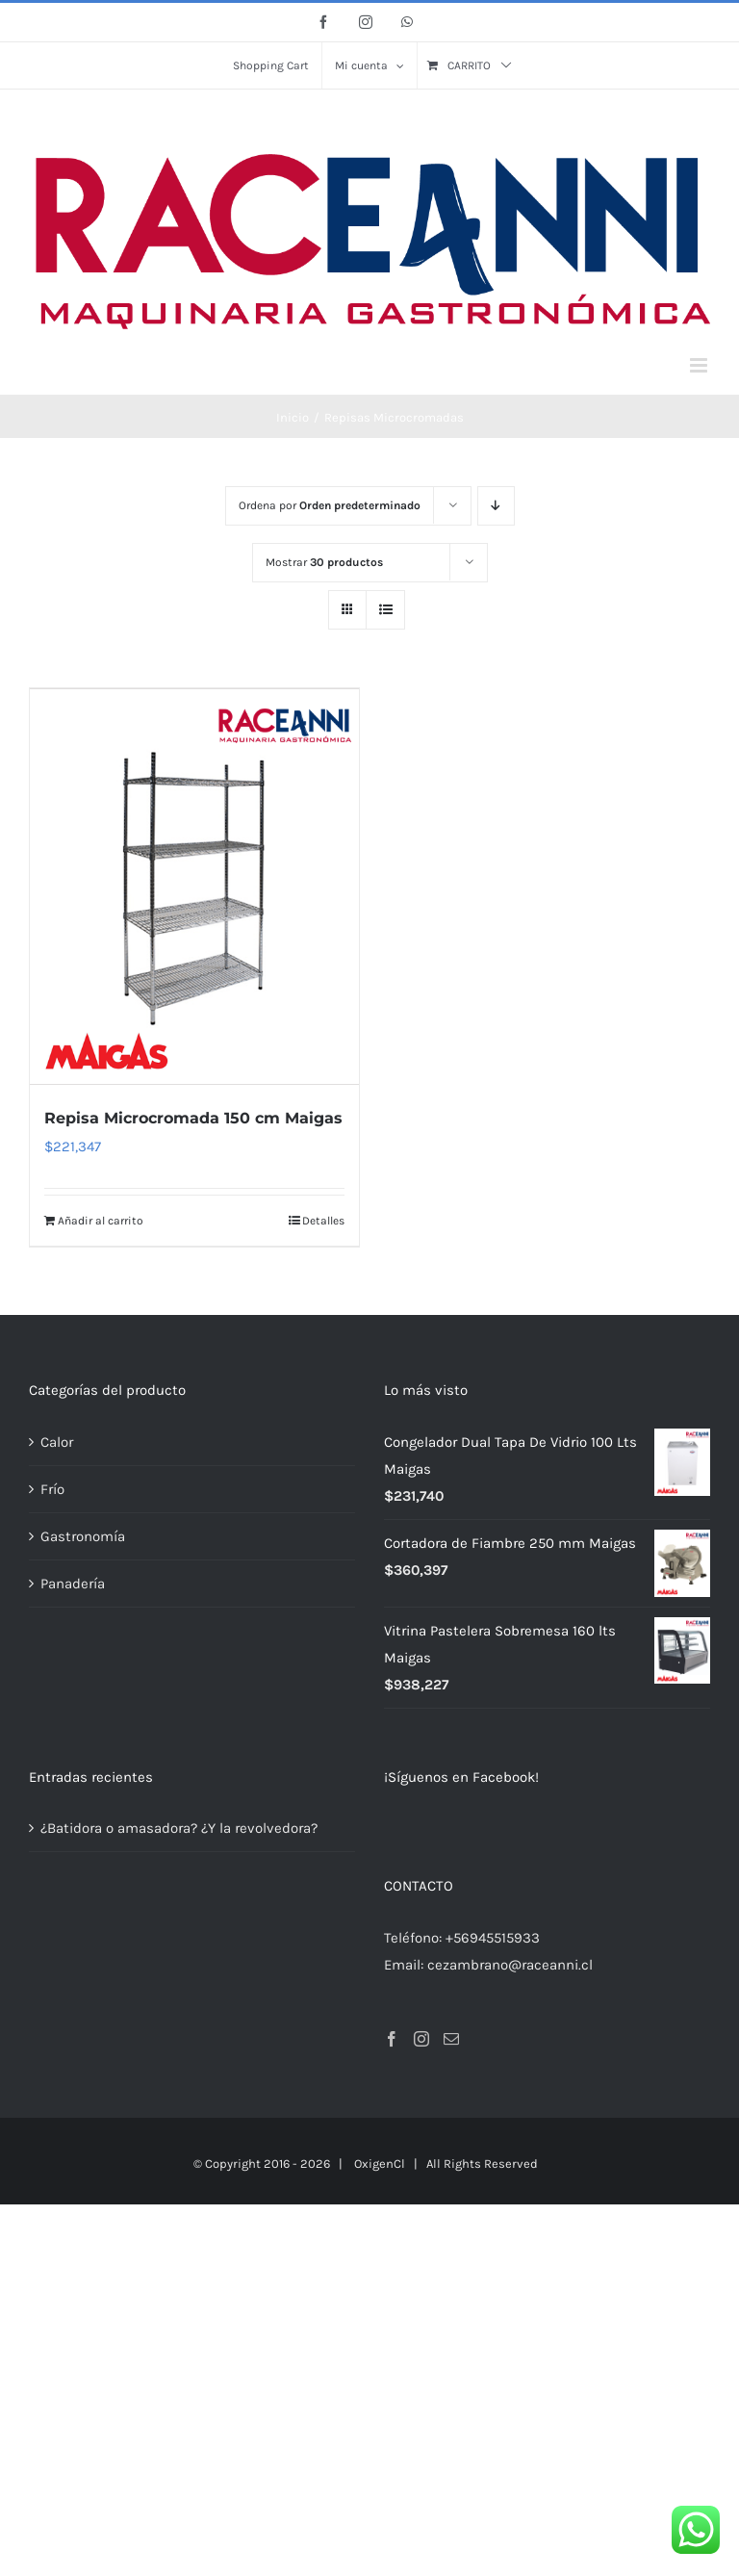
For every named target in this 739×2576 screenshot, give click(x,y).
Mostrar (324, 562)
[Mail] (451, 2038)
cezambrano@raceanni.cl (510, 1963)
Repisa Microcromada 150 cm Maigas (193, 1117)
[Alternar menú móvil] (700, 365)
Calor (56, 1441)
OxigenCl (379, 2162)
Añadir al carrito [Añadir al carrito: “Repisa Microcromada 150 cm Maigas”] (100, 1219)
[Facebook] (391, 2038)
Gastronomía (82, 1535)
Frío (52, 1488)
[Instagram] (421, 2038)
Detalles (323, 1219)
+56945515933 (493, 1936)
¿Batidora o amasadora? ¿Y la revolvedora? (179, 1827)
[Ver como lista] (385, 610)
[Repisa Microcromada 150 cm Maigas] (194, 885)
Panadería (72, 1582)
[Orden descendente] (496, 506)
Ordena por (329, 505)
